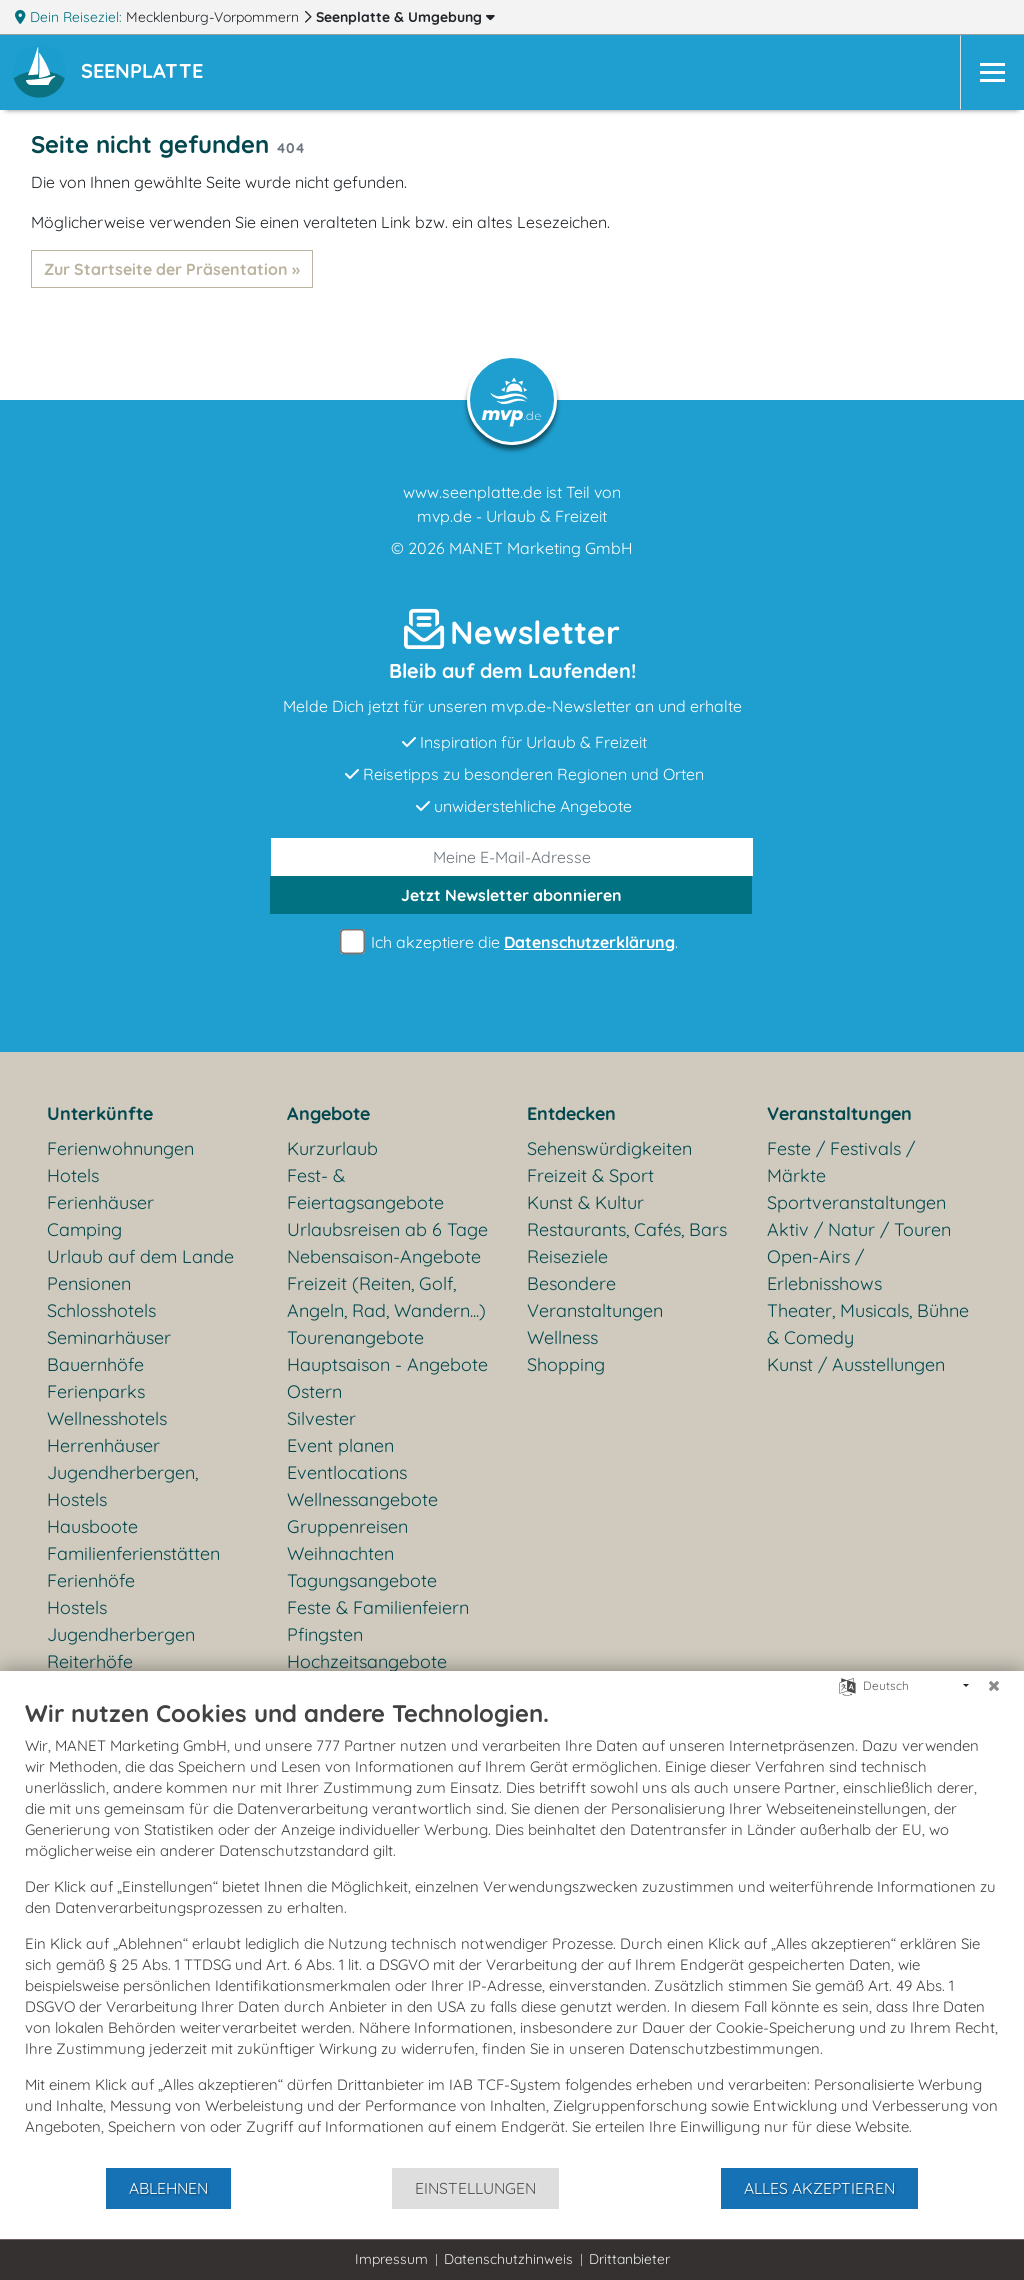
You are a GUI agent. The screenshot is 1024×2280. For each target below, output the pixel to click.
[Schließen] (994, 1686)
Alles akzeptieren (819, 2188)
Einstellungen (475, 2188)
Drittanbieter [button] (629, 2259)
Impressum (391, 2259)
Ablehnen (168, 2188)
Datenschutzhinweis (508, 2259)
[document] (512, 1932)
